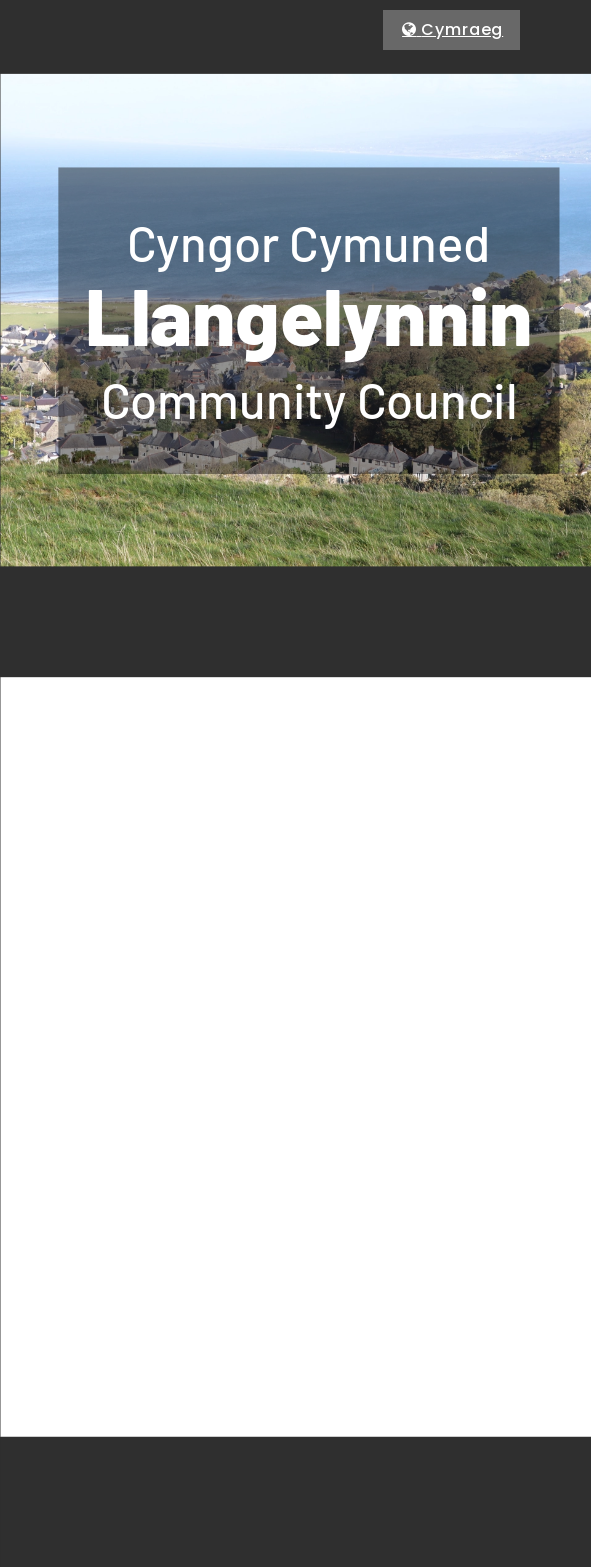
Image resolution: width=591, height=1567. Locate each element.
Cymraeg (462, 29)
